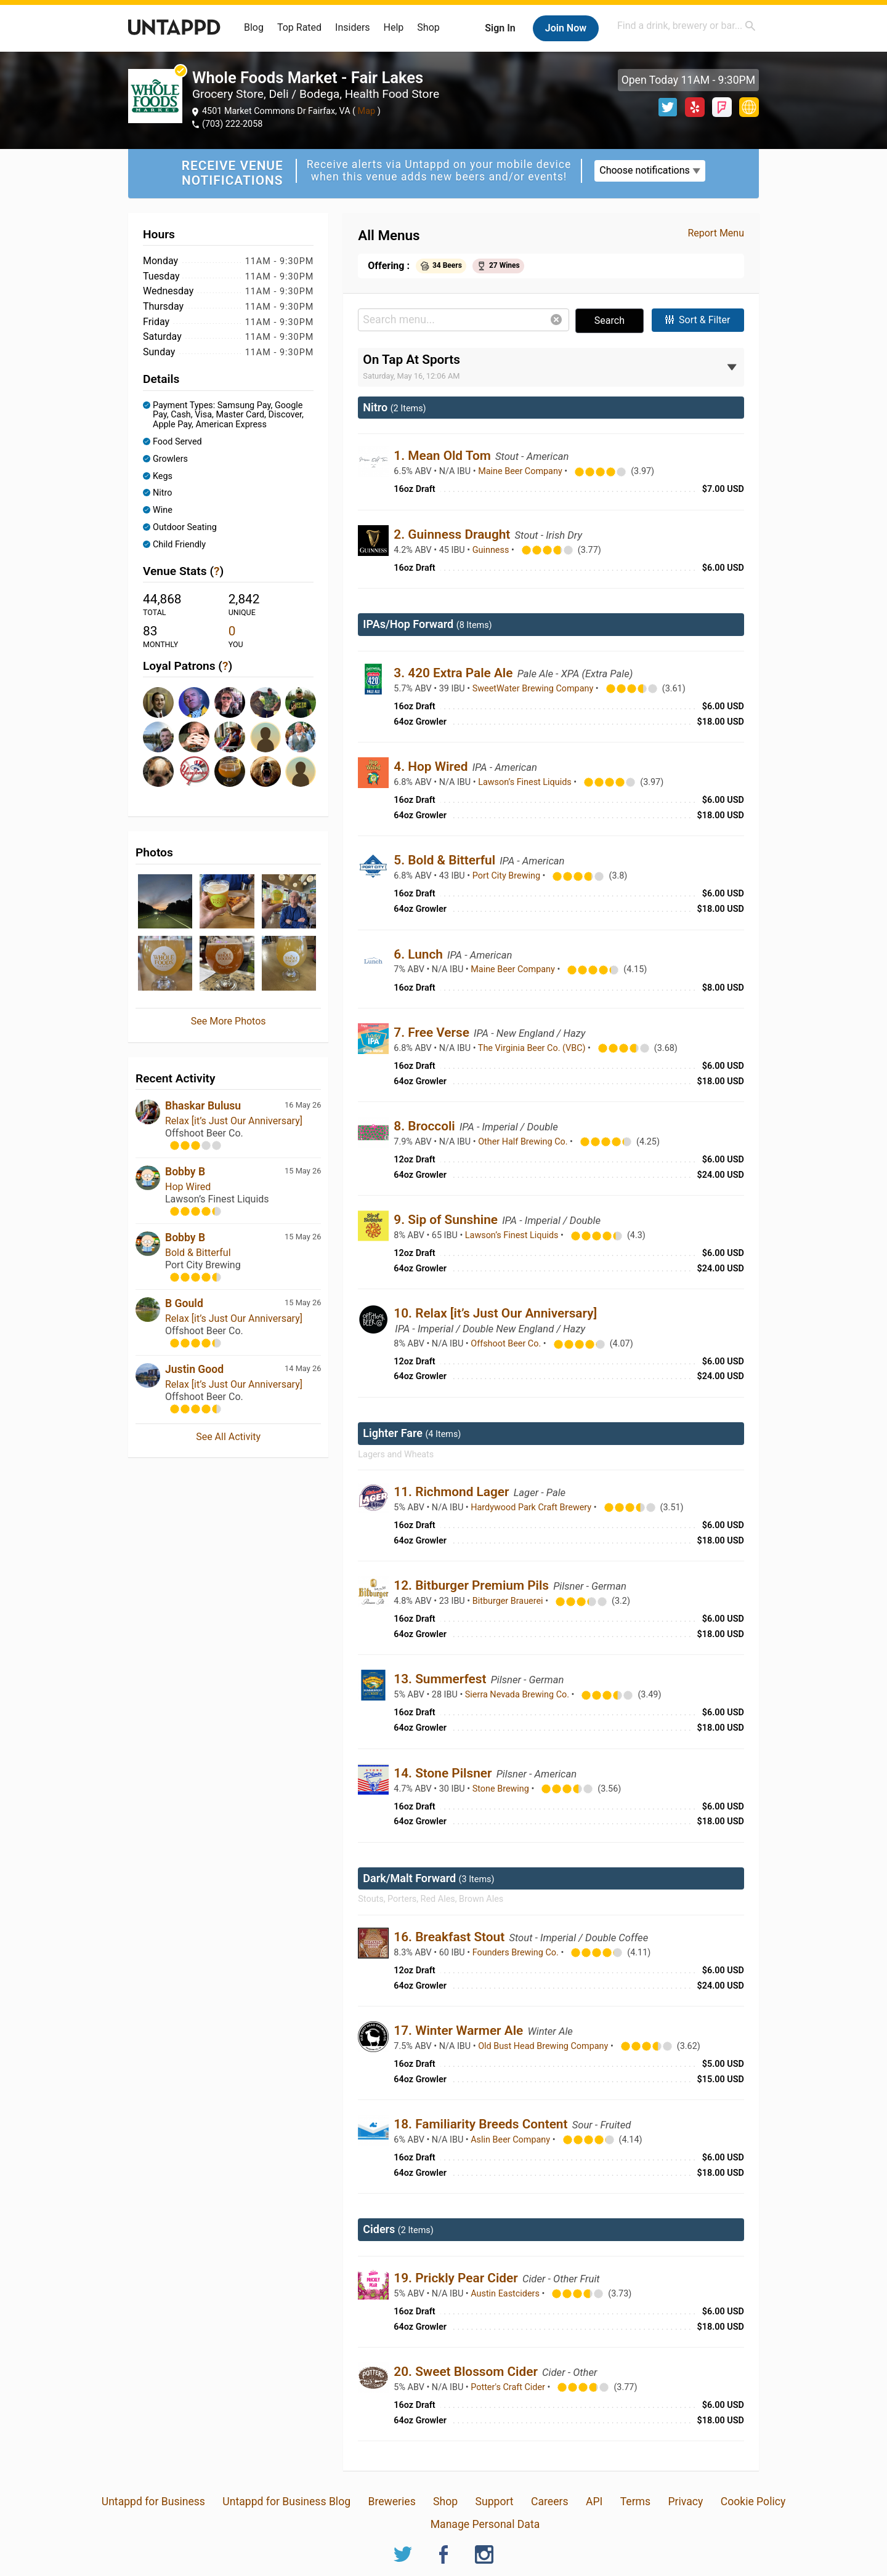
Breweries (391, 2501)
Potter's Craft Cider (509, 2387)
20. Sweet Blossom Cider (467, 2371)
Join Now (565, 28)
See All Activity (228, 1437)
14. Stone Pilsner (444, 1773)
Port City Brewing (507, 876)
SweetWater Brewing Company (534, 688)
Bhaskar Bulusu (203, 1106)
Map (366, 111)
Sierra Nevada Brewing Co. (518, 1694)
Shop (428, 27)
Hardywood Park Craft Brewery (532, 1507)
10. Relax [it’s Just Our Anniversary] (495, 1313)
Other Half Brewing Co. (524, 1142)
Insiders (352, 27)
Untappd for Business (153, 2501)
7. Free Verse (433, 1032)
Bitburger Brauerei (508, 1601)
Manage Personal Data (485, 2524)
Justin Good (194, 1369)
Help (394, 27)
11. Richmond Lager (453, 1491)
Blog (254, 27)
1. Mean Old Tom (444, 455)
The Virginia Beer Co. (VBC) (533, 1048)
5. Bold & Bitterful (446, 860)
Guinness (491, 550)
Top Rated (299, 27)
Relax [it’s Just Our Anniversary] (233, 1121)
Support (495, 2501)
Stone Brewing (502, 1789)
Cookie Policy (753, 2501)
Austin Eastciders (506, 2293)
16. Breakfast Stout (451, 1937)
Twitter (668, 107)
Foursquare (722, 107)
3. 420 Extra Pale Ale (455, 673)
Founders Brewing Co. (516, 1952)
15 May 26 (303, 1170)
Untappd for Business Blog (286, 2501)
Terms (635, 2501)
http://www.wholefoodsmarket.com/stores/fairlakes (749, 107)
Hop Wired (188, 1187)
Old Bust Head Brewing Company (544, 2046)
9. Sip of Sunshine (447, 1219)
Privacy (685, 2501)
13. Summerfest (441, 1679)
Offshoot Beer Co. (507, 1343)
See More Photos (228, 1021)
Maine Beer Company (521, 471)
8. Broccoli (426, 1126)
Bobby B (185, 1171)
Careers (550, 2501)
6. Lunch (420, 954)
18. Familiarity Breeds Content (482, 2124)
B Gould (184, 1303)
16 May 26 (303, 1104)
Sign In (500, 28)
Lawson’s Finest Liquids (525, 782)
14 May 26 (303, 1368)
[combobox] (686, 25)
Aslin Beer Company (511, 2140)
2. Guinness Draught (453, 534)
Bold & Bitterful (198, 1252)
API (594, 2501)
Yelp (695, 107)
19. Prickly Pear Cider (457, 2278)
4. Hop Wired (432, 766)
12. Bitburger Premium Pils (473, 1585)
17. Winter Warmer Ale (460, 2030)
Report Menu (715, 233)
